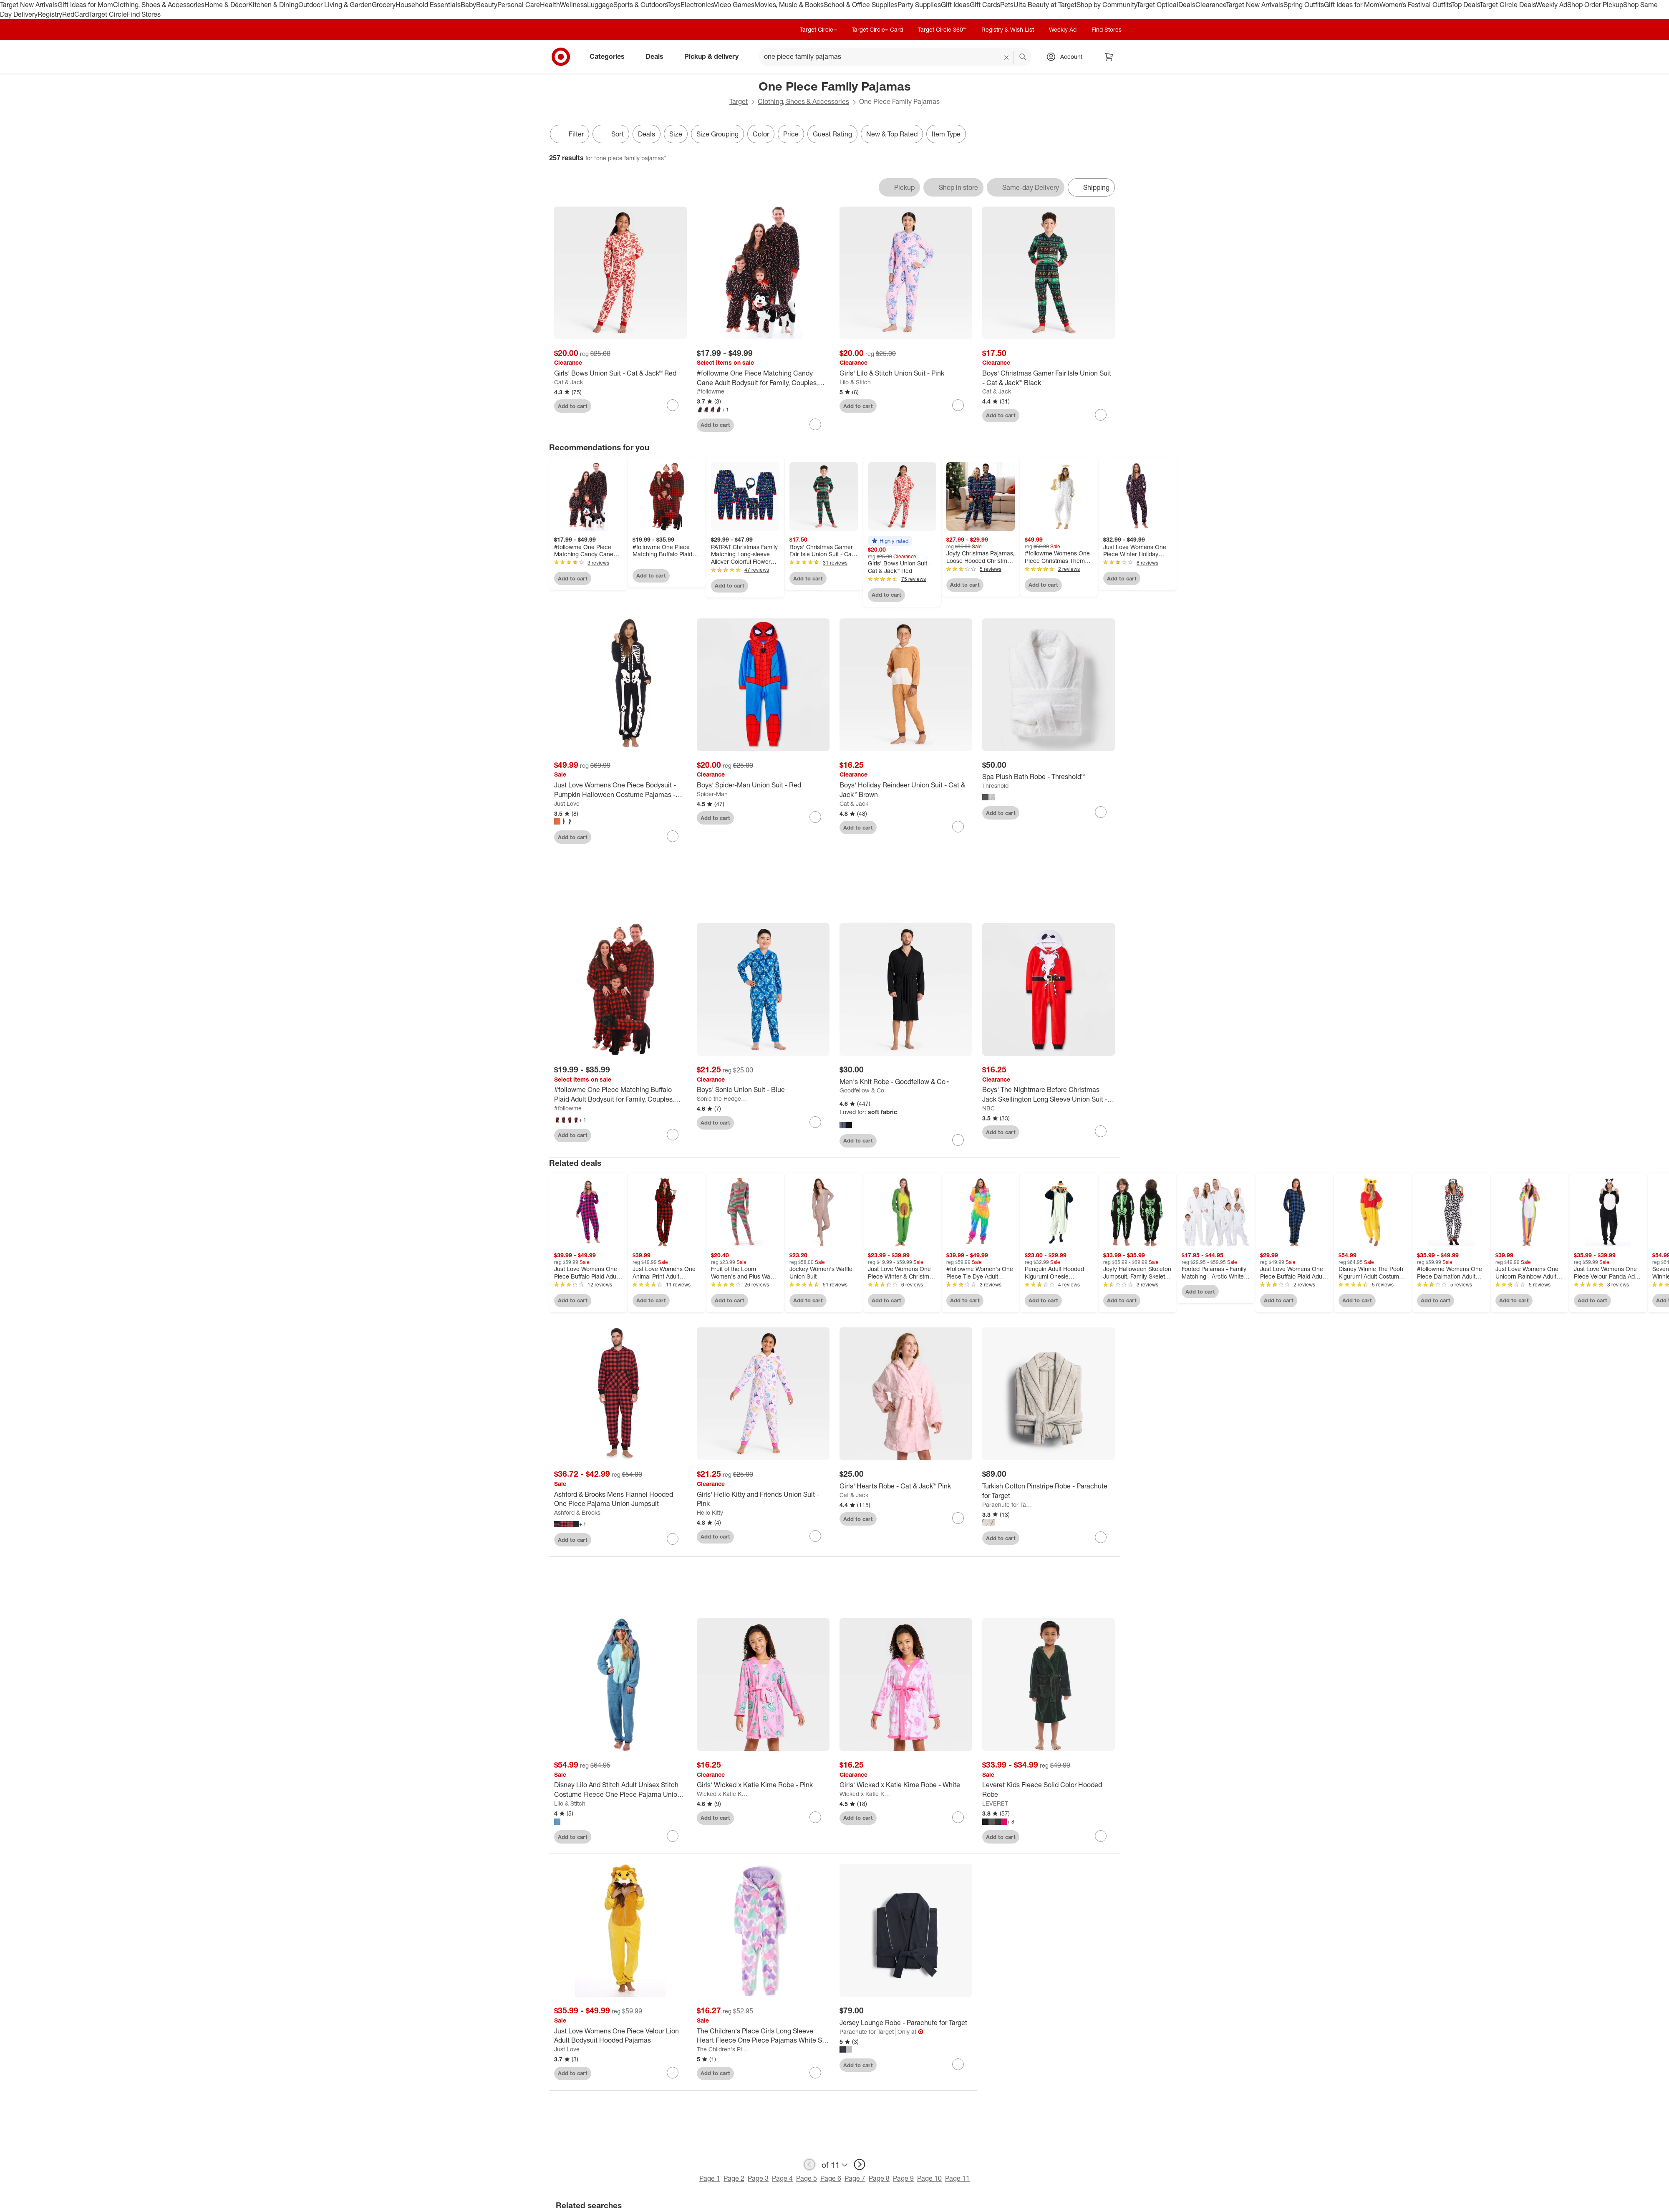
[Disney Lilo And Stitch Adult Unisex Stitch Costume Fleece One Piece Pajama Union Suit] (620, 1791)
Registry (50, 14)
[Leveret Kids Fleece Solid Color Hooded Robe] (1048, 1791)
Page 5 (806, 2180)
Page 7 (855, 2180)
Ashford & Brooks (577, 1514)
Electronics (697, 4)
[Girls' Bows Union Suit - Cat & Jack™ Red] (620, 373)
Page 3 (758, 2180)
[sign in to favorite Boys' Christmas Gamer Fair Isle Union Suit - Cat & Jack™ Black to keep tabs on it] (1101, 415)
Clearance (1210, 4)
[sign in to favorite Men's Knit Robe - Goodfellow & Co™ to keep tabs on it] (958, 1142)
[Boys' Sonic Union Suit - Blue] (763, 1091)
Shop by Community (1107, 4)
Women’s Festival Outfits (1415, 4)
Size (675, 134)
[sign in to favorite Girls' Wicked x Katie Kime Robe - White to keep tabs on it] (958, 1819)
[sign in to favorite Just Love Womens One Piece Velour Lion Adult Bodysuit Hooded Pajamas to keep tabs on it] (672, 2074)
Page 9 (903, 2180)
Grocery (384, 4)
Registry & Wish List (1007, 29)
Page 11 (957, 2180)
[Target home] (561, 57)
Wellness (573, 4)
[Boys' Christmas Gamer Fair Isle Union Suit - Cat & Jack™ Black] (1048, 378)
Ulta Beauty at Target (1045, 4)
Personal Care (518, 4)
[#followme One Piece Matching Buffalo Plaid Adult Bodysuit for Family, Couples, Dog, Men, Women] (620, 1096)
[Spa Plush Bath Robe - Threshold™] (1048, 777)
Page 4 (782, 2180)
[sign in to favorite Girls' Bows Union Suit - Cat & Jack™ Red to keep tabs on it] (672, 405)
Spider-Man (712, 793)
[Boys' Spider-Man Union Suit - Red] (763, 785)
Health (550, 4)
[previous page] (809, 2166)
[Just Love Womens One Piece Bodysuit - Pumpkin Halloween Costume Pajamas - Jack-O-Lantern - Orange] (620, 790)
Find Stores (144, 14)
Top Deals (1465, 4)
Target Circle (108, 14)
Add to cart (572, 406)
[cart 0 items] (1109, 57)
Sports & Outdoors (640, 4)
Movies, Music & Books (789, 4)
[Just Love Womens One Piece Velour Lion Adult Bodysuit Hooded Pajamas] (620, 2037)
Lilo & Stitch (855, 382)
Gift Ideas (955, 4)
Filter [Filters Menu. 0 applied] (569, 134)
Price (791, 134)
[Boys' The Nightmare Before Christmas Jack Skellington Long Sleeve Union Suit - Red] (1048, 1096)
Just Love (567, 803)
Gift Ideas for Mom (85, 4)
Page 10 (929, 2180)
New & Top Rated (892, 134)
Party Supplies (919, 4)
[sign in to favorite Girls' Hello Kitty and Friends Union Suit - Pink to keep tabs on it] (815, 1538)
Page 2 (734, 2180)
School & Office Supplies (861, 4)
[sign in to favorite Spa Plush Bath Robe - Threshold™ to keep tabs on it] (1101, 812)
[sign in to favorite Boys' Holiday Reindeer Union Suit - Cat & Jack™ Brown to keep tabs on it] (958, 826)
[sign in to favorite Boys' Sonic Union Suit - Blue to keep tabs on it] (815, 1124)
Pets (1007, 4)
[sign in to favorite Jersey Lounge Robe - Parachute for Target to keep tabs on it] (958, 2066)
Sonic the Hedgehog (722, 1100)
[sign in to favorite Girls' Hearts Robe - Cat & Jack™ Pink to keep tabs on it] (958, 1520)
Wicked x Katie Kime (722, 1795)
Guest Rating (832, 134)
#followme (710, 391)
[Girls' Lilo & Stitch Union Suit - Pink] (906, 373)
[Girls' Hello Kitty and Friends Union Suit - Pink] (763, 1501)
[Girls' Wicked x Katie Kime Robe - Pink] (763, 1787)
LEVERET (995, 1804)
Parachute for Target (1008, 1506)
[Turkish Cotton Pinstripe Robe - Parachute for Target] (1048, 1492)
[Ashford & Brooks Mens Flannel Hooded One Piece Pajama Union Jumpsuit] (620, 1501)
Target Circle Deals (1508, 4)
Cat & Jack (568, 382)
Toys (674, 4)
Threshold (995, 785)
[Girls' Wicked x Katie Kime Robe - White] (906, 1787)
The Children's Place (722, 2051)
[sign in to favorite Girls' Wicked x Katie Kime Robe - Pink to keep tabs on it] (815, 1819)
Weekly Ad (1551, 4)
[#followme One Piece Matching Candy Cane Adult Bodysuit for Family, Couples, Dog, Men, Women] (763, 378)
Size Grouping (717, 134)
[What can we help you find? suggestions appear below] (895, 57)
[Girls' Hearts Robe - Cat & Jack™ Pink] (906, 1488)
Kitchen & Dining (273, 4)
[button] (890, 541)
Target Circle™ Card (877, 29)
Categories (610, 56)
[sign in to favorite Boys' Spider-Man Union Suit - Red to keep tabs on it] (815, 817)
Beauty (486, 4)
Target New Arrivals (29, 4)
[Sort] (610, 134)
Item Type (946, 134)
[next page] (859, 2166)
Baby (468, 4)
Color (761, 134)
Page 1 (709, 2180)
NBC (988, 1109)
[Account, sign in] (1067, 57)
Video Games (734, 4)
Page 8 (879, 2180)
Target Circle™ (818, 29)
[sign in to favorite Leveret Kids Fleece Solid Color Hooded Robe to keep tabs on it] (1101, 1838)
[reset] (1007, 57)
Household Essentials (428, 4)
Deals (1186, 4)
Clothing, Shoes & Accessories (158, 4)
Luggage (600, 4)
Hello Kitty (710, 1514)
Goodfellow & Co (862, 1092)
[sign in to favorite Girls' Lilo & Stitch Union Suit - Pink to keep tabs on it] (958, 405)
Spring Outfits (1303, 4)
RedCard (75, 14)
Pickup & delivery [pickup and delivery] (714, 56)
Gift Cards (985, 4)
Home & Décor (226, 4)
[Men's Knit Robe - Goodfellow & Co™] (906, 1083)
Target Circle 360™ (942, 29)
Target (738, 101)
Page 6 (830, 2180)
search (1023, 57)
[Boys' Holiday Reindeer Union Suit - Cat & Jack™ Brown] (906, 790)
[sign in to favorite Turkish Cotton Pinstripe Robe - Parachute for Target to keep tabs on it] (1101, 1539)
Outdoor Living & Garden (335, 4)
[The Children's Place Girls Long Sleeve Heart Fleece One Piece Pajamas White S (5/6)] (763, 2037)
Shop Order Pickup (1595, 4)
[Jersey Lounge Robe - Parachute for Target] (906, 2024)
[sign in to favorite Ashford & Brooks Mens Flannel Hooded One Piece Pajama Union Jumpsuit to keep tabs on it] (672, 1540)
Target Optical (1157, 4)
